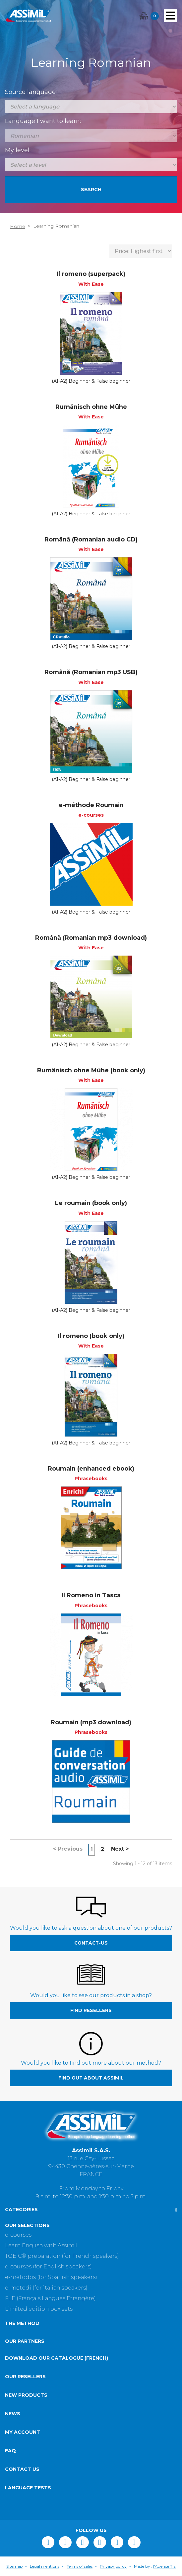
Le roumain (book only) (91, 1203)
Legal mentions (44, 2566)
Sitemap (14, 2566)
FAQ (10, 2451)
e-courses (18, 2235)
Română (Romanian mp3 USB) (91, 672)
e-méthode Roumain (91, 805)
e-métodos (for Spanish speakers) (51, 2277)
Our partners (24, 2341)
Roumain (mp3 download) (91, 1722)
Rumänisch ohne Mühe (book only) (91, 1070)
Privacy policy (113, 2566)
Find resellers (91, 2010)
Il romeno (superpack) (91, 274)
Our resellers (25, 2377)
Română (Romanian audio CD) (91, 539)
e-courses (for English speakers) (48, 2266)
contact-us (91, 1943)
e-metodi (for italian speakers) (46, 2288)
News (12, 2414)
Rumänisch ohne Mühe (91, 406)
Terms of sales (79, 2566)
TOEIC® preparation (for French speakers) (62, 2256)
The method (22, 2323)
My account (22, 2432)
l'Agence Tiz (164, 2566)
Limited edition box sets (39, 2309)
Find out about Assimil (91, 2078)
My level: (17, 150)
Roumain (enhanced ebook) (91, 1468)
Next (120, 1849)
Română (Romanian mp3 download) (91, 937)
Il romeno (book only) (91, 1336)
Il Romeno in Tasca (91, 1595)
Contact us (22, 2469)
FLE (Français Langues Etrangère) (50, 2298)
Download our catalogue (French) (56, 2358)
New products (26, 2395)
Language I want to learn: (43, 121)
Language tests (28, 2488)
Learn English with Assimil (41, 2245)
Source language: (31, 92)
